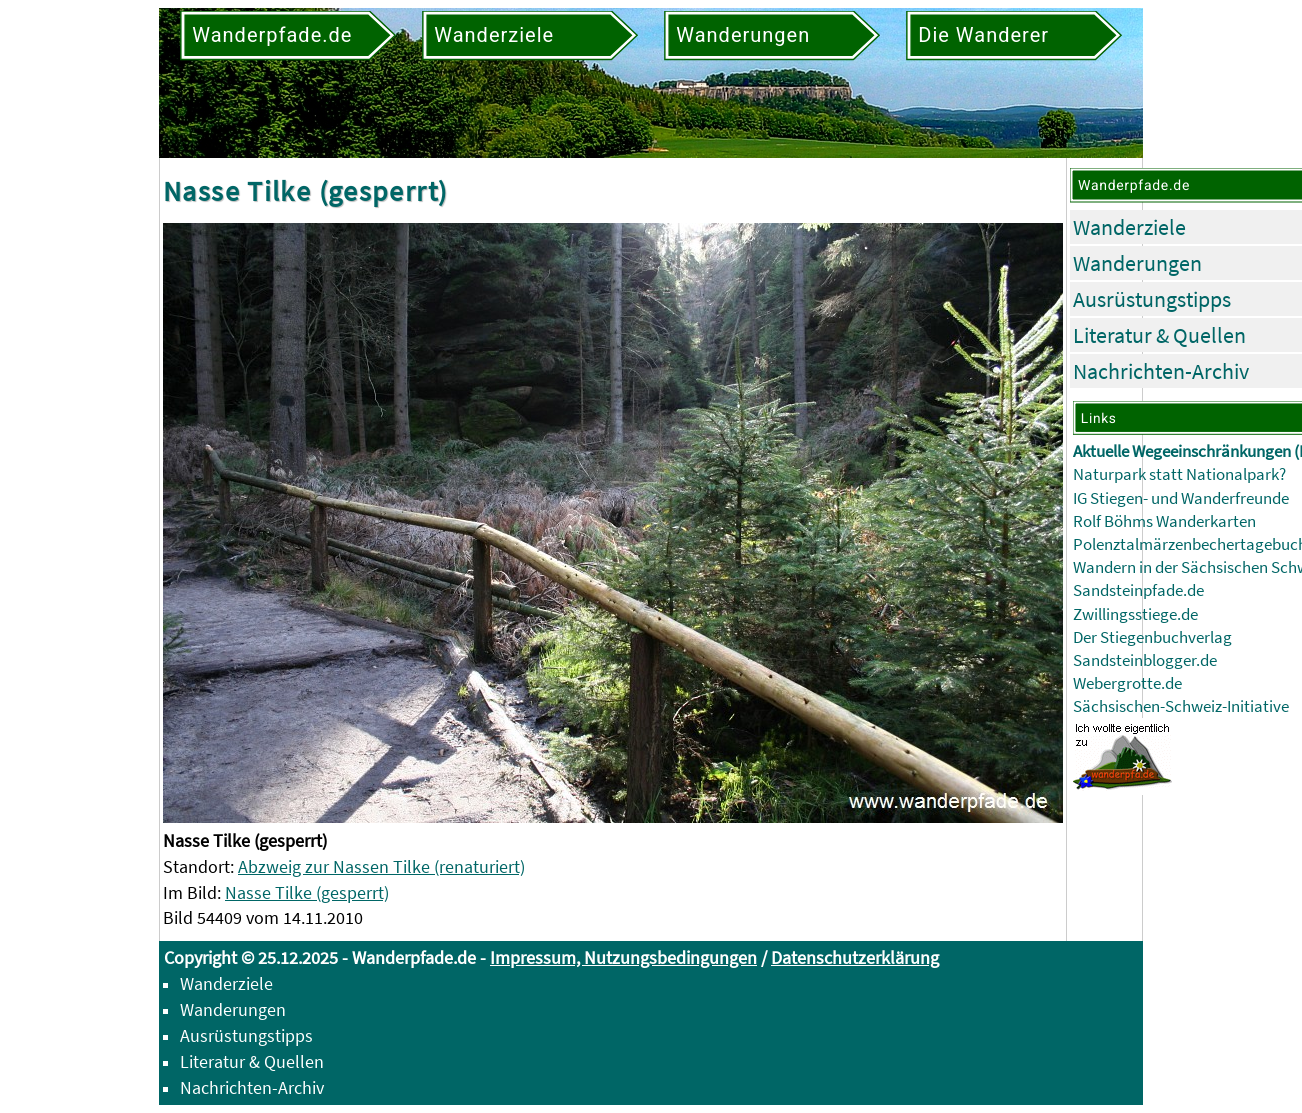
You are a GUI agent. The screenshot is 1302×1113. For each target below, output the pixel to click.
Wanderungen (1137, 263)
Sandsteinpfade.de (1138, 590)
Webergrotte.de (1127, 683)
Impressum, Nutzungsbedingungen (623, 957)
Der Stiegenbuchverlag (1152, 637)
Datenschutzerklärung (855, 957)
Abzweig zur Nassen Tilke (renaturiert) (381, 866)
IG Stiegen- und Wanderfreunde (1181, 498)
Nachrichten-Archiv (1161, 371)
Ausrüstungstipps (1152, 299)
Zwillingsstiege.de (1135, 614)
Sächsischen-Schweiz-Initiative (1181, 706)
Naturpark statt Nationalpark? (1179, 474)
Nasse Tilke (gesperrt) (307, 892)
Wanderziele (1129, 227)
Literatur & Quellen (1159, 335)
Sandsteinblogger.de (1145, 660)
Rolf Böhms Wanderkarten (1164, 521)
